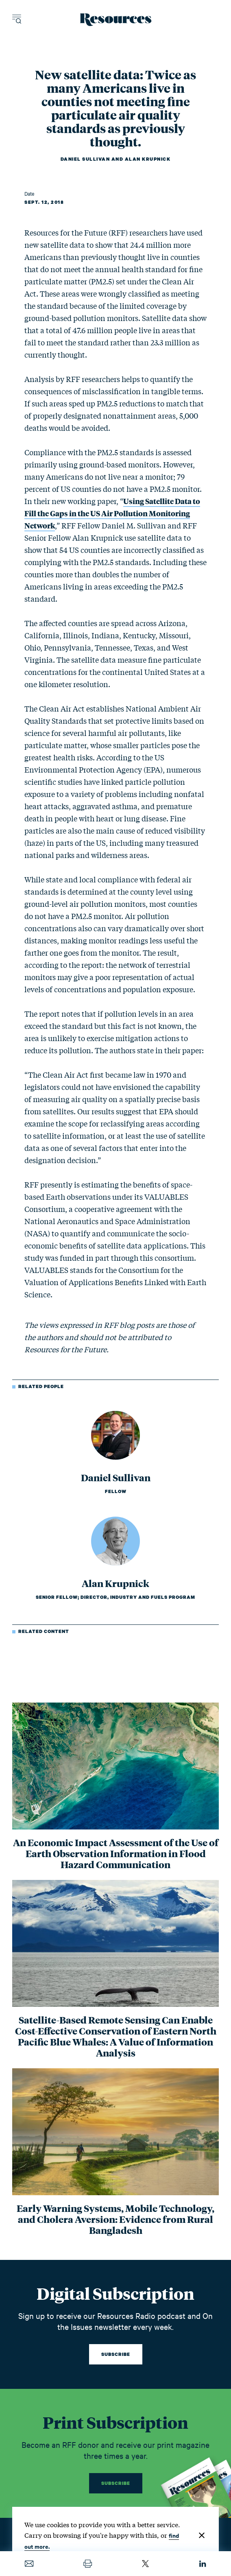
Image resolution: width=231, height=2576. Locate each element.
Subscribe (115, 2354)
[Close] (202, 2535)
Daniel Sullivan (85, 159)
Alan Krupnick (148, 159)
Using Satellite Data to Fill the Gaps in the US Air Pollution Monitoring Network (112, 513)
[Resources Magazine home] (116, 19)
